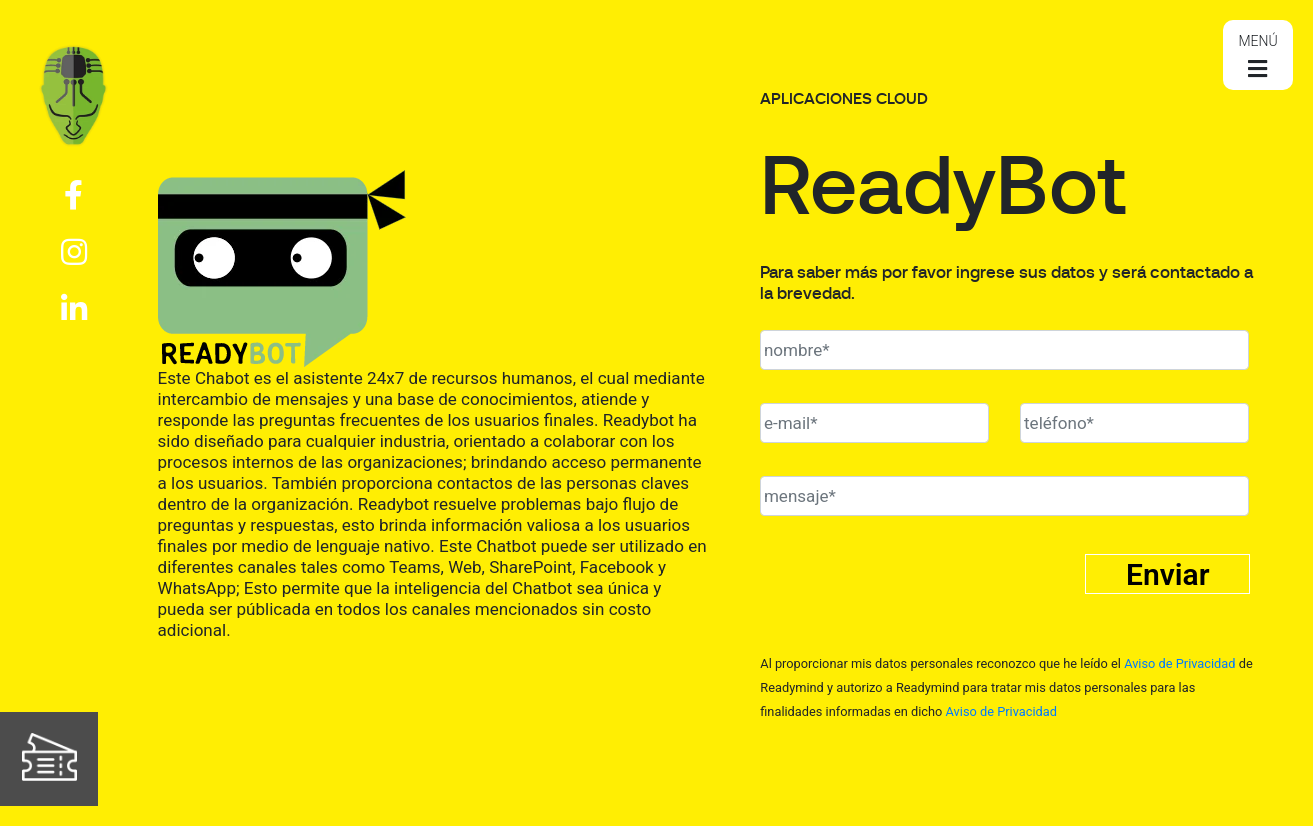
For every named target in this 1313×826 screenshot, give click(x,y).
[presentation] (912, 596)
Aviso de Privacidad (1179, 663)
